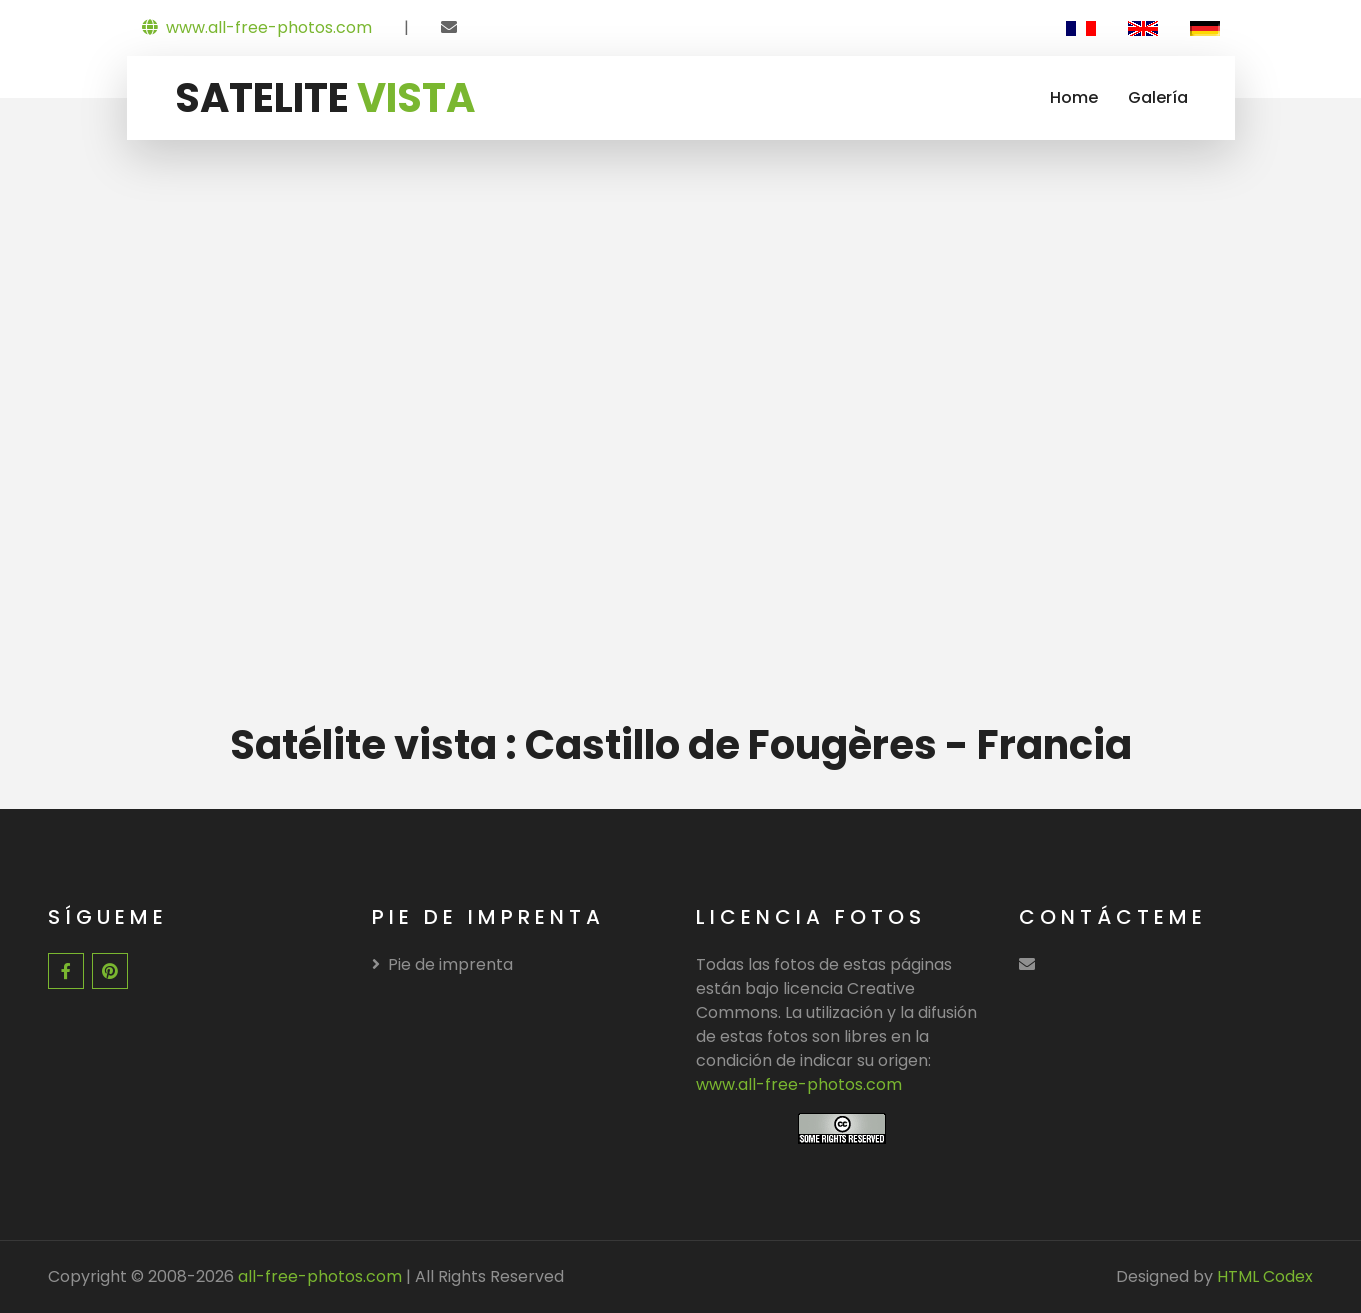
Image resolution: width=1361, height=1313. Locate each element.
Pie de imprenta (442, 964)
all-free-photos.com (318, 1276)
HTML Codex (1265, 1276)
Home (1074, 97)
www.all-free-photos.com (257, 27)
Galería (1158, 97)
